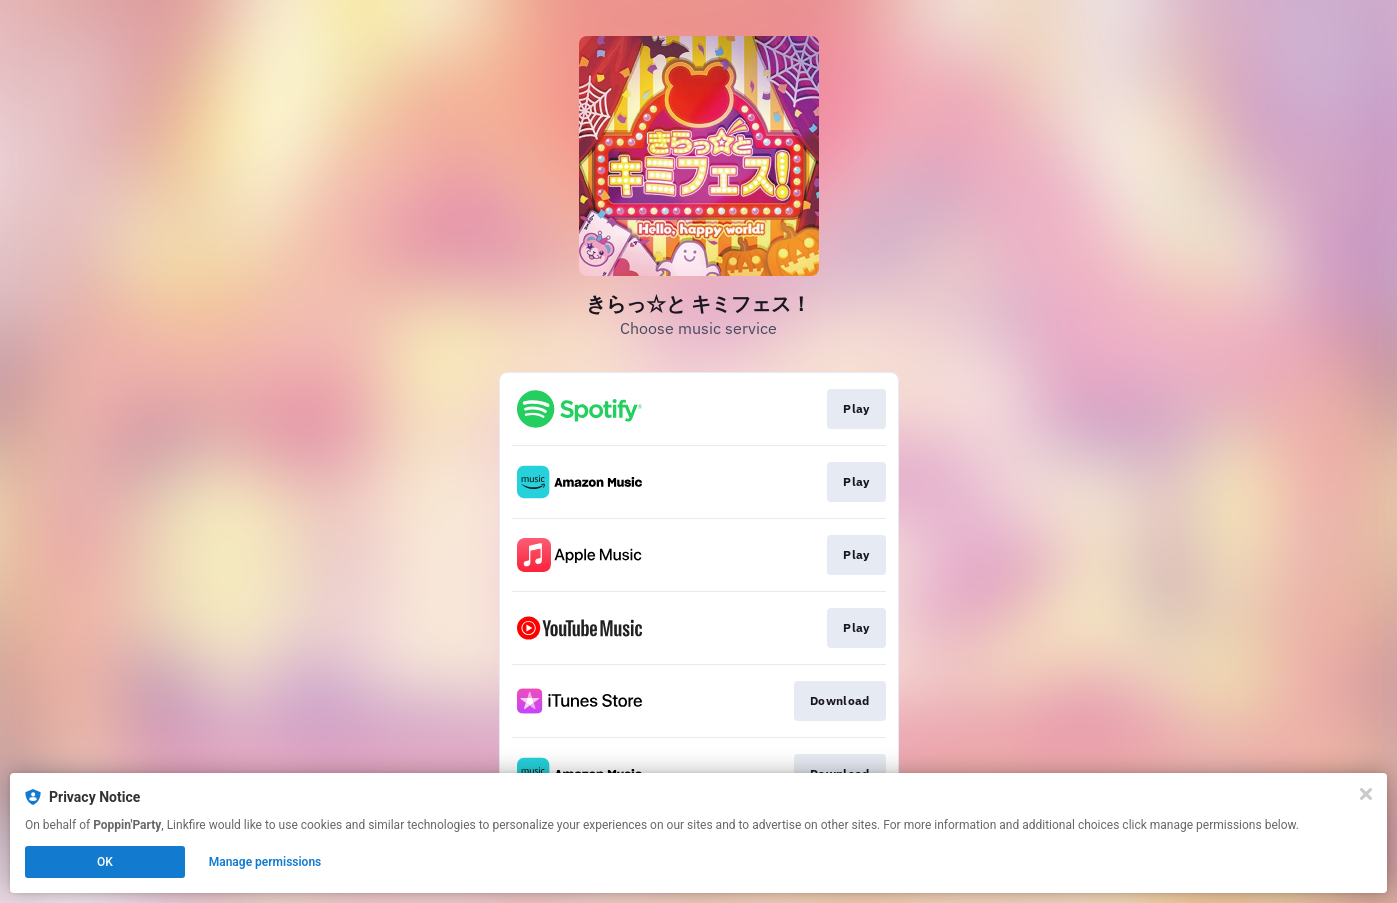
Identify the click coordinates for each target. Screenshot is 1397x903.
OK (105, 862)
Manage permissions (265, 862)
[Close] (1366, 794)
